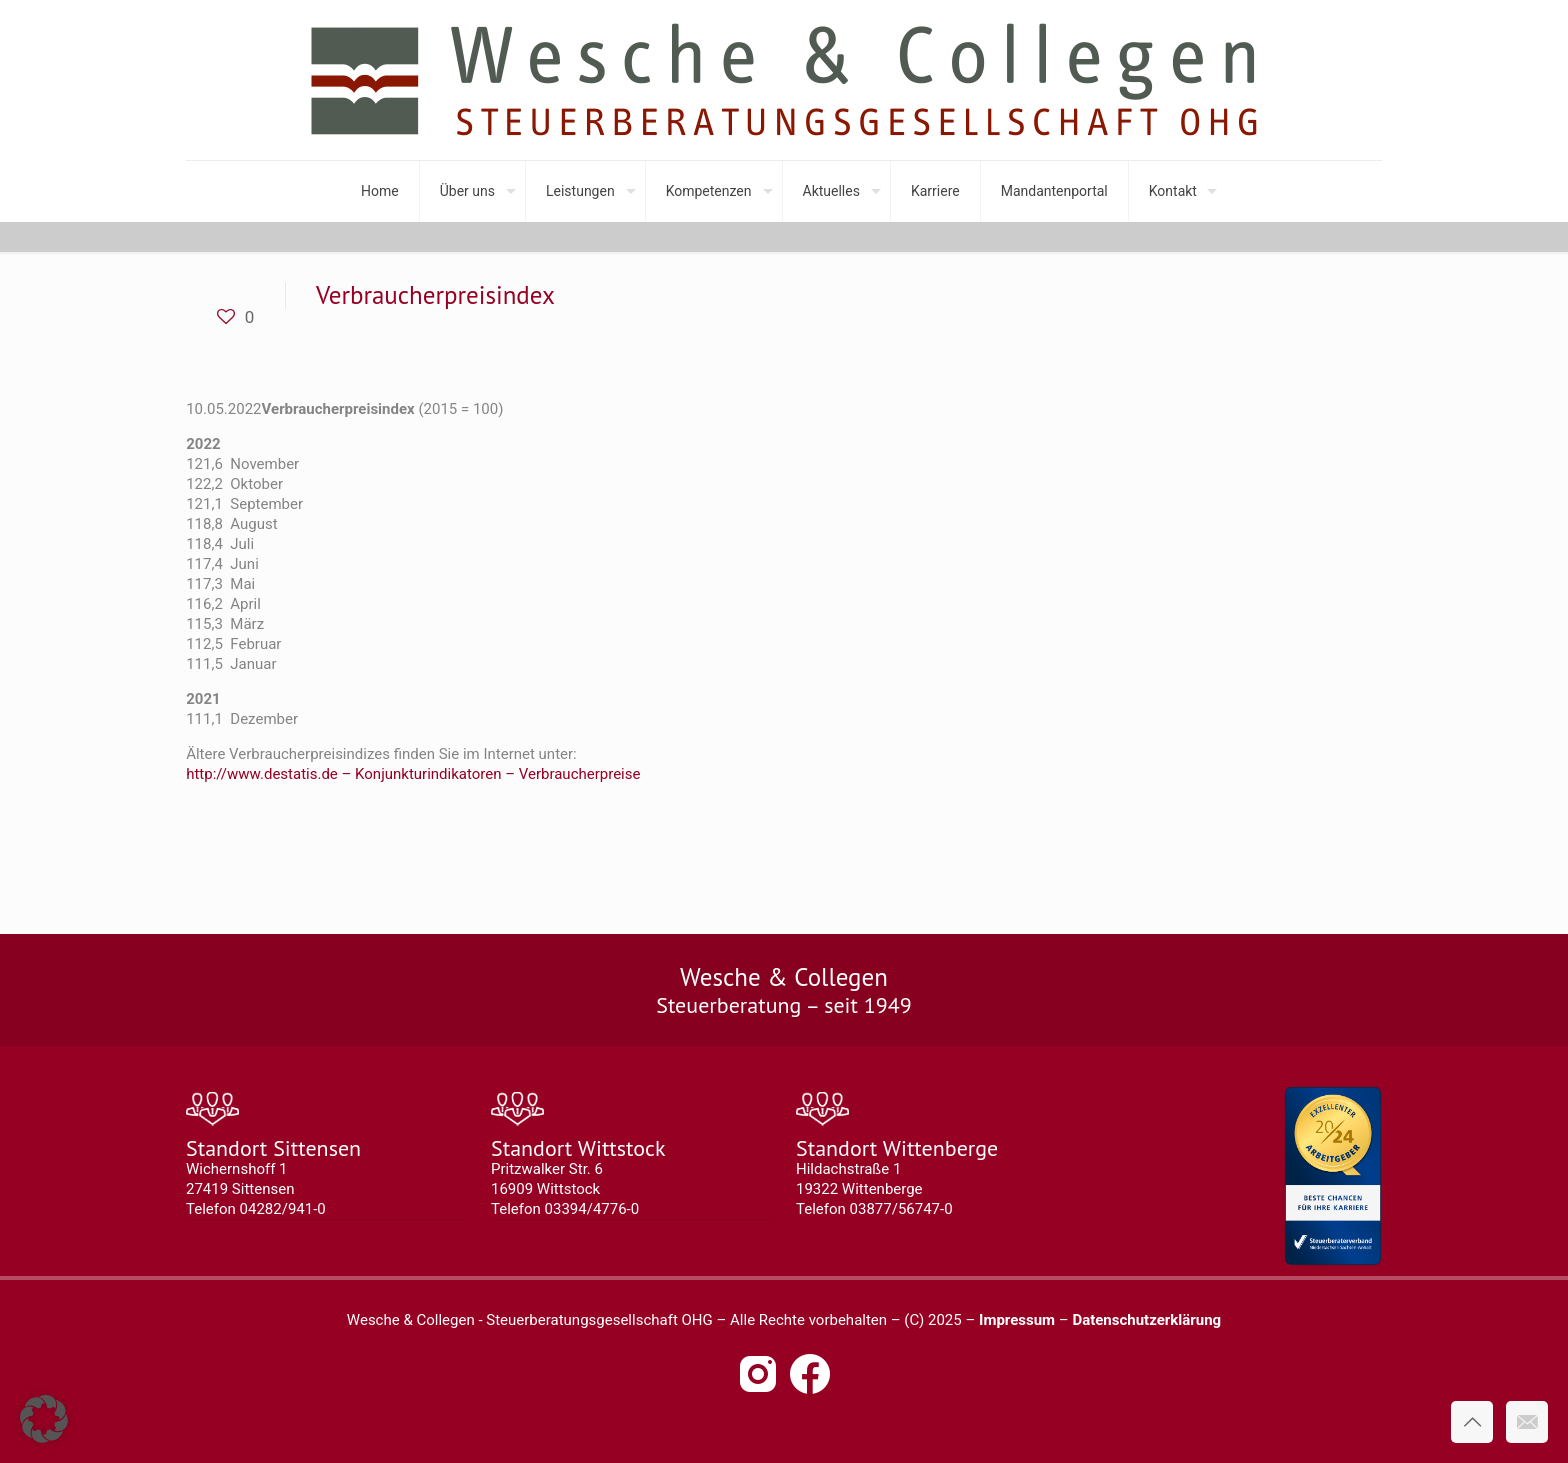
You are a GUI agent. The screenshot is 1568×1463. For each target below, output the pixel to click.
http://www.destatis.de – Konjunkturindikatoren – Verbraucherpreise (413, 774)
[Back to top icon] (1472, 1422)
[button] (44, 1419)
